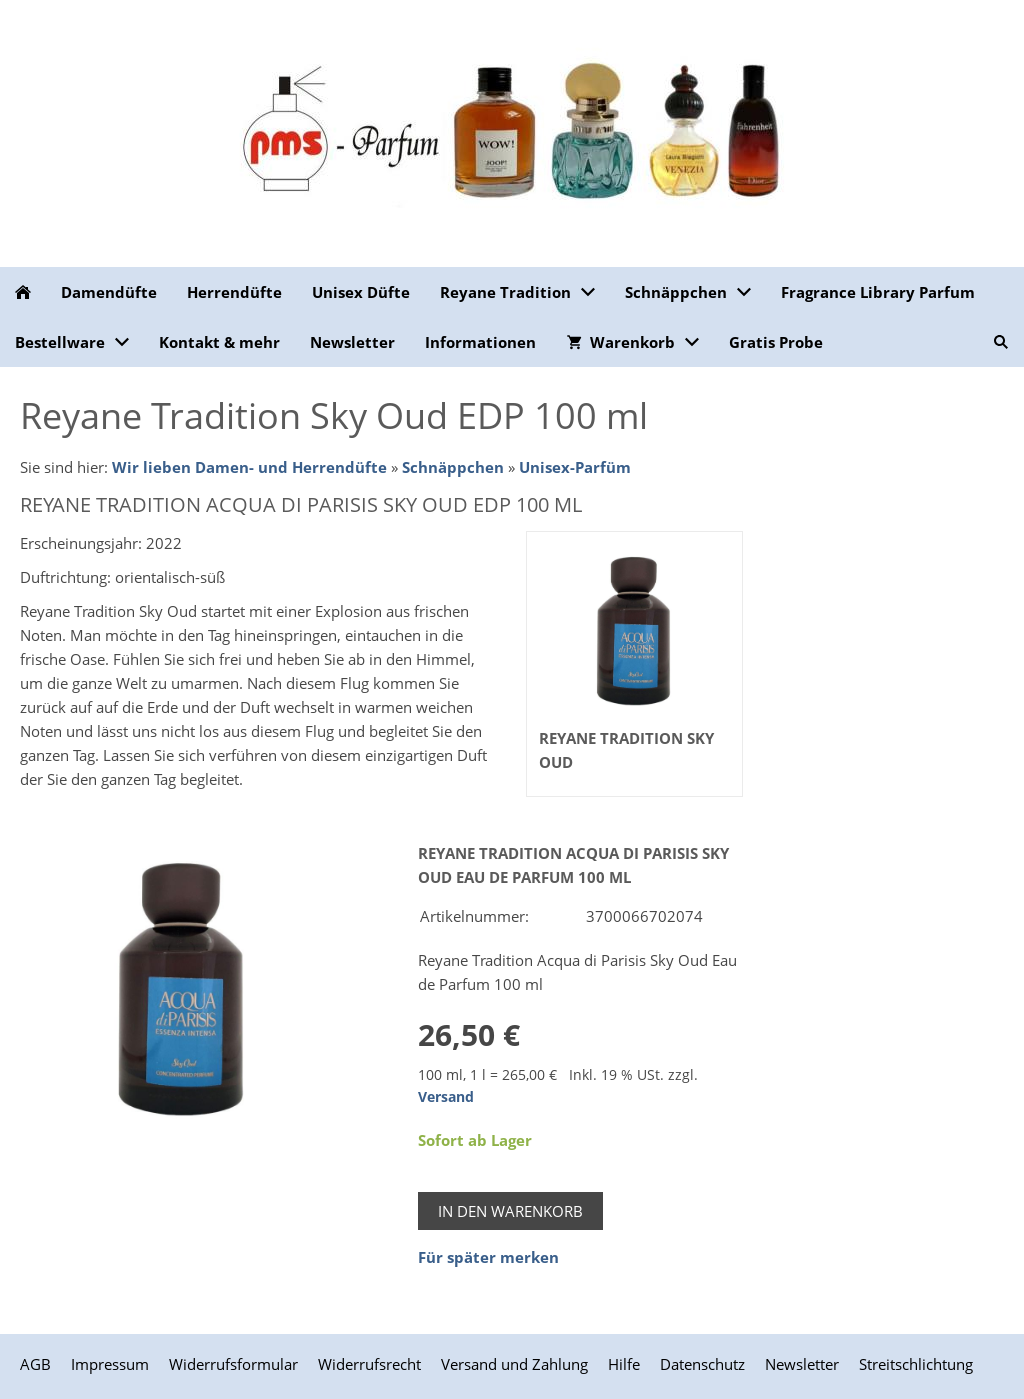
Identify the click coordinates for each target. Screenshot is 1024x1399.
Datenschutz (702, 1364)
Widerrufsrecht (369, 1364)
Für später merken (488, 1257)
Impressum (110, 1364)
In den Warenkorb (510, 1211)
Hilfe (624, 1364)
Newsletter (802, 1364)
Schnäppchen (453, 467)
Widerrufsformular (233, 1364)
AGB (35, 1364)
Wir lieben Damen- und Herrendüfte (249, 467)
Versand (446, 1097)
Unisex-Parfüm (575, 467)
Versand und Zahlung (514, 1364)
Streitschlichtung (916, 1364)
